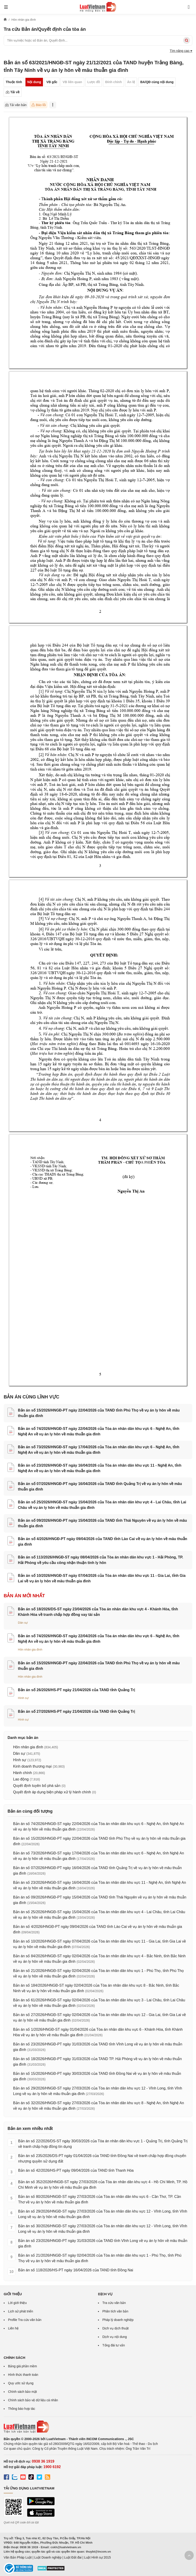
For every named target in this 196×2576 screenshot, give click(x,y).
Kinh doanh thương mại (32, 1766)
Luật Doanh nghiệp (48, 2557)
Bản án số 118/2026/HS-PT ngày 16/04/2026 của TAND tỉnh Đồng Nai (75, 2270)
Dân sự (23, 1622)
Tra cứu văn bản (114, 2303)
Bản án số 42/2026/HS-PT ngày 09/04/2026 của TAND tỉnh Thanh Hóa (76, 2170)
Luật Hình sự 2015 (97, 2557)
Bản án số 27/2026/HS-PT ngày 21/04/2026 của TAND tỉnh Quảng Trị (76, 1711)
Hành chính (22, 1773)
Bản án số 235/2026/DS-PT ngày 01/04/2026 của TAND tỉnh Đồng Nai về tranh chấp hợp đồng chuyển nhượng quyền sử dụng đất (102, 2158)
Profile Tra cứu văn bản (24, 2320)
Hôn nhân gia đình (30, 1649)
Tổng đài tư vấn (113, 2345)
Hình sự (23, 1698)
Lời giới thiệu (17, 2303)
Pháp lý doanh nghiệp (118, 2320)
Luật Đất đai (72, 2557)
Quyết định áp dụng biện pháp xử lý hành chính (52, 1792)
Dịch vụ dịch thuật (115, 2328)
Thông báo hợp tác (21, 2408)
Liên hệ (13, 2328)
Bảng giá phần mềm (22, 2366)
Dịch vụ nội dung (114, 2337)
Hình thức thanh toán (23, 2374)
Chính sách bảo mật (22, 2391)
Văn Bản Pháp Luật (18, 2557)
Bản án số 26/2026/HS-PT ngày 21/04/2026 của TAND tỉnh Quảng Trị (76, 1690)
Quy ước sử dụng (21, 2383)
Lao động (21, 1779)
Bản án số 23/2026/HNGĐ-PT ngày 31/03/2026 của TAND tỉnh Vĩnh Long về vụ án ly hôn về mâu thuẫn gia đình (102, 2243)
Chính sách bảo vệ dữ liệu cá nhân (33, 2400)
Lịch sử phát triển (20, 2311)
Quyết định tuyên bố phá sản (36, 1786)
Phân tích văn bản (115, 2311)
